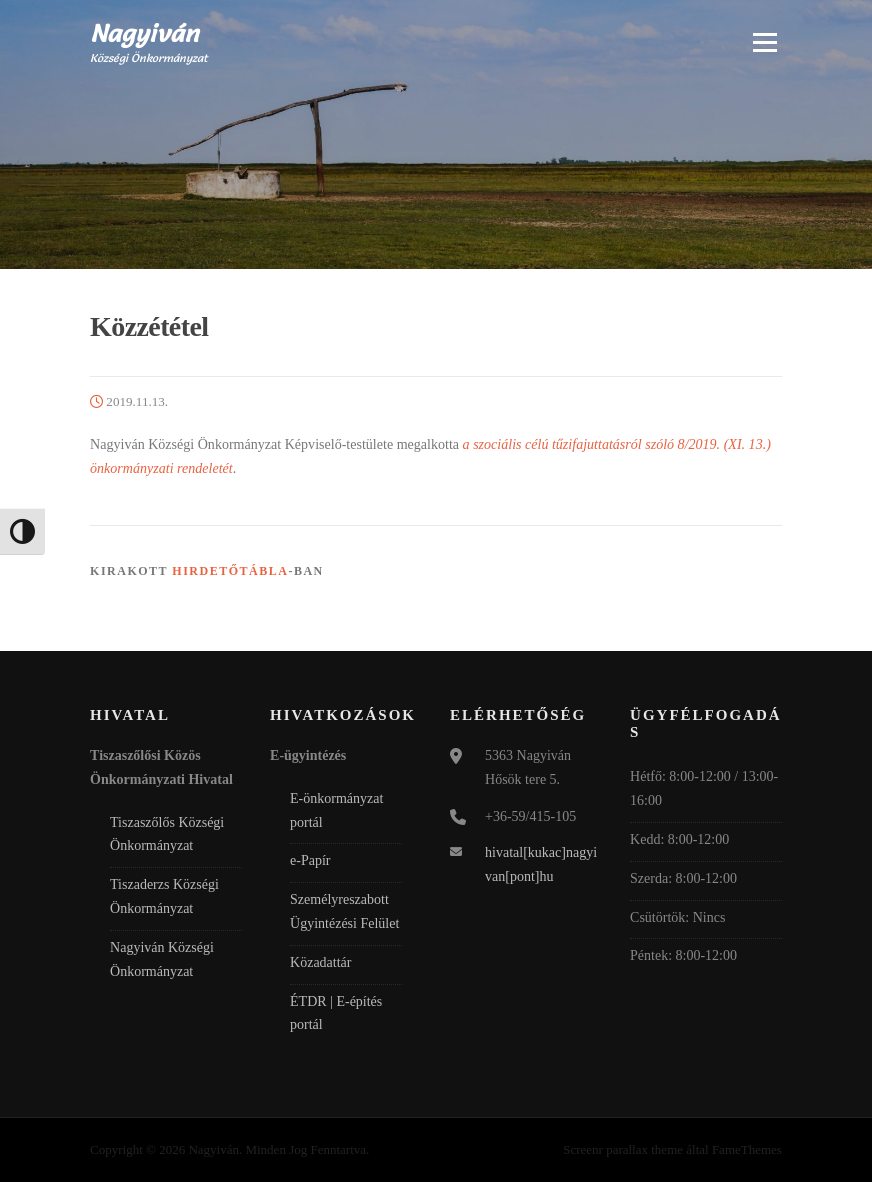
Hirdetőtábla (230, 571)
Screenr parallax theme (623, 1149)
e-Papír (310, 860)
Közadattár (320, 962)
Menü (763, 42)
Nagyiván (144, 32)
